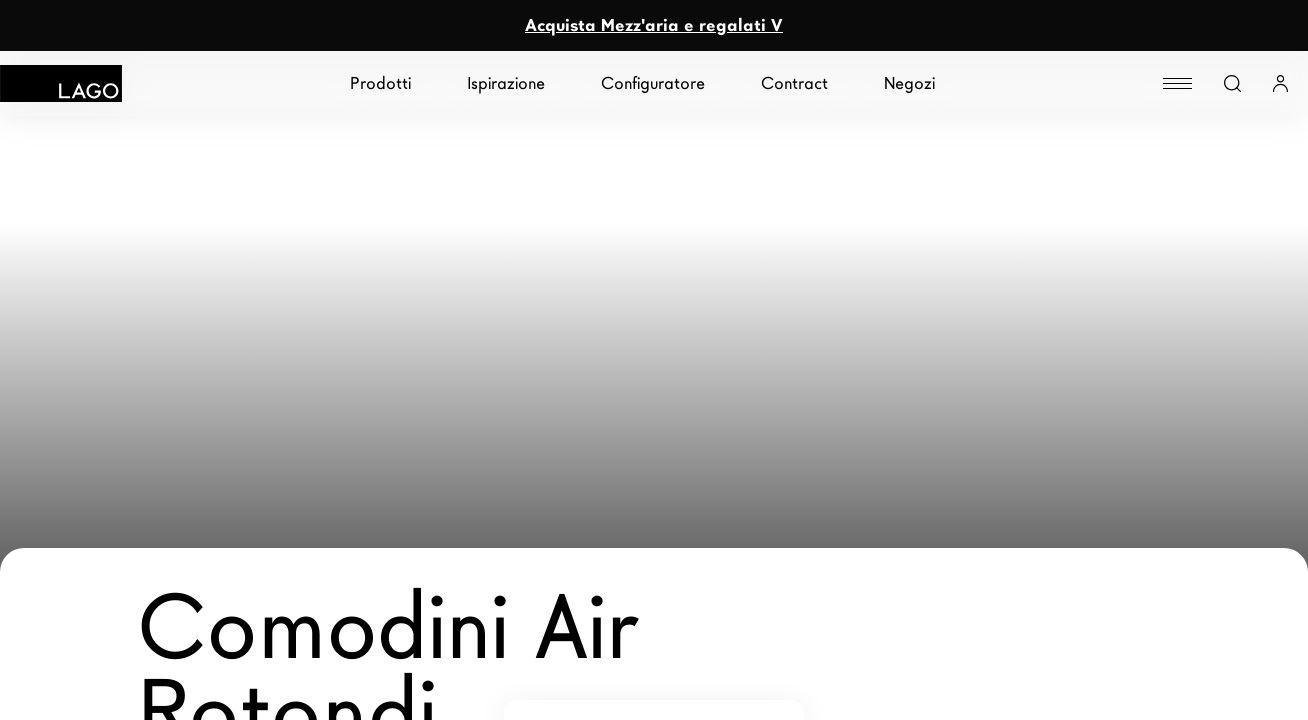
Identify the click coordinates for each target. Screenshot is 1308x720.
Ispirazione (506, 83)
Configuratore (653, 83)
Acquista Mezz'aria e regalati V (654, 25)
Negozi (909, 83)
